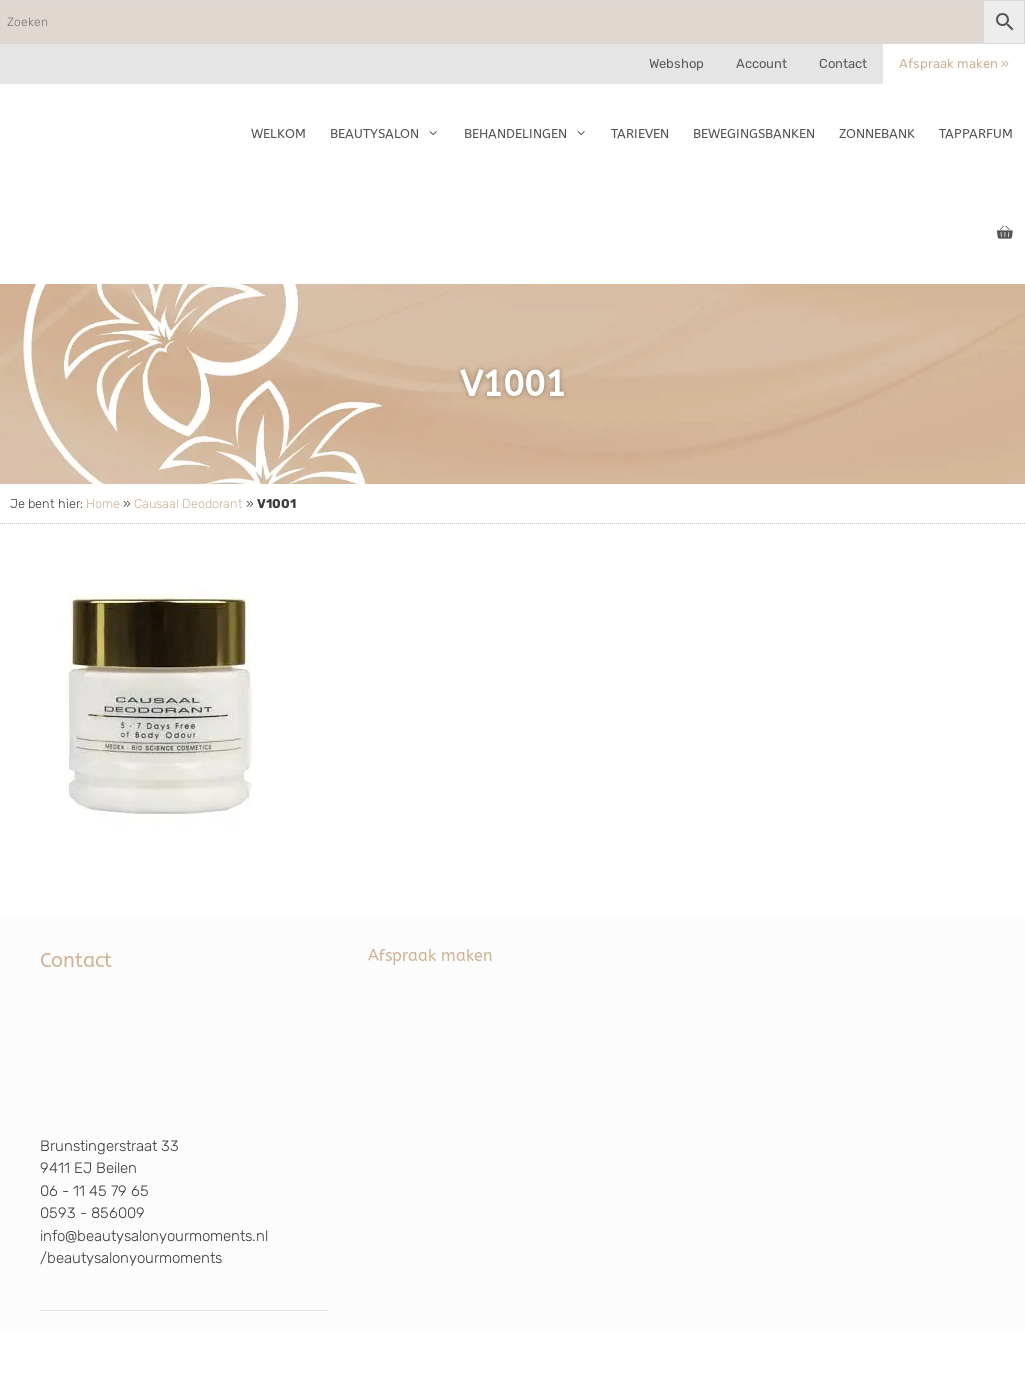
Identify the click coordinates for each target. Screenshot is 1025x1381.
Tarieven (640, 133)
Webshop (676, 63)
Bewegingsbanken (754, 133)
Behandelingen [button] (531, 134)
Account (761, 63)
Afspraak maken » (954, 63)
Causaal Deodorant (188, 503)
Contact (843, 63)
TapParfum (976, 133)
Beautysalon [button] (390, 134)
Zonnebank (877, 133)
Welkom (278, 133)
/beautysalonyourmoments (131, 1258)
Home (103, 503)
